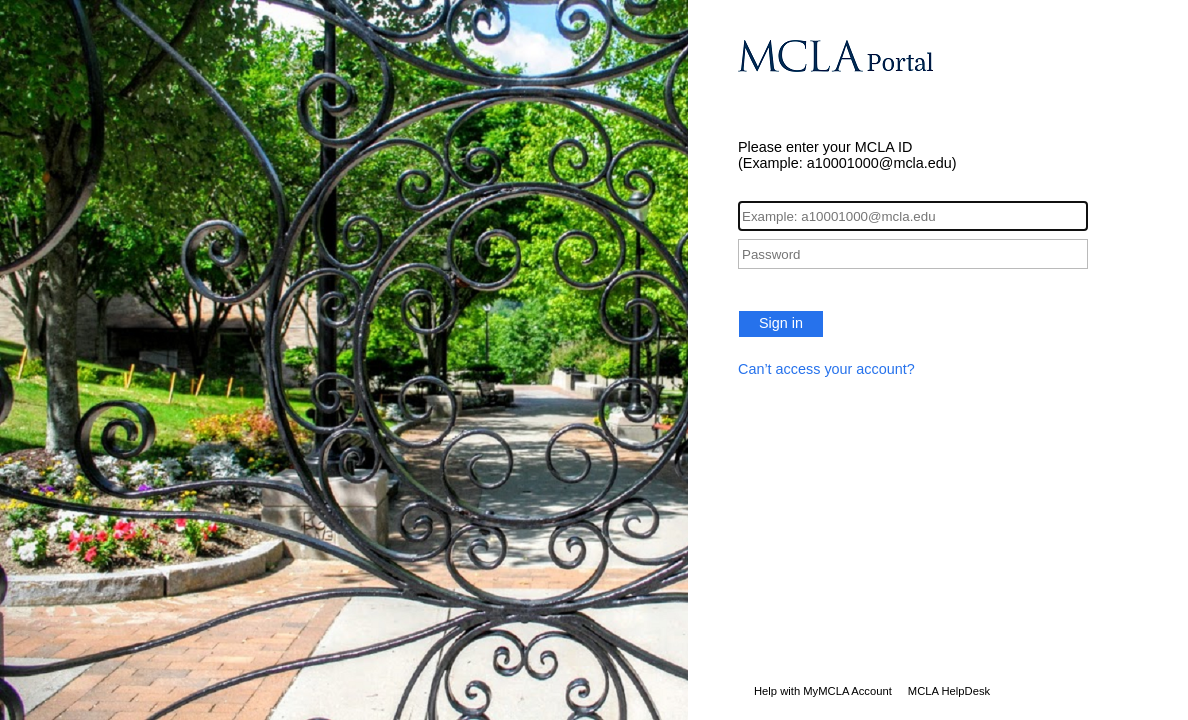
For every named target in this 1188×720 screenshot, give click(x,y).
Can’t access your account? (826, 369)
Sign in (781, 323)
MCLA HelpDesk (949, 691)
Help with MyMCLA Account (823, 691)
